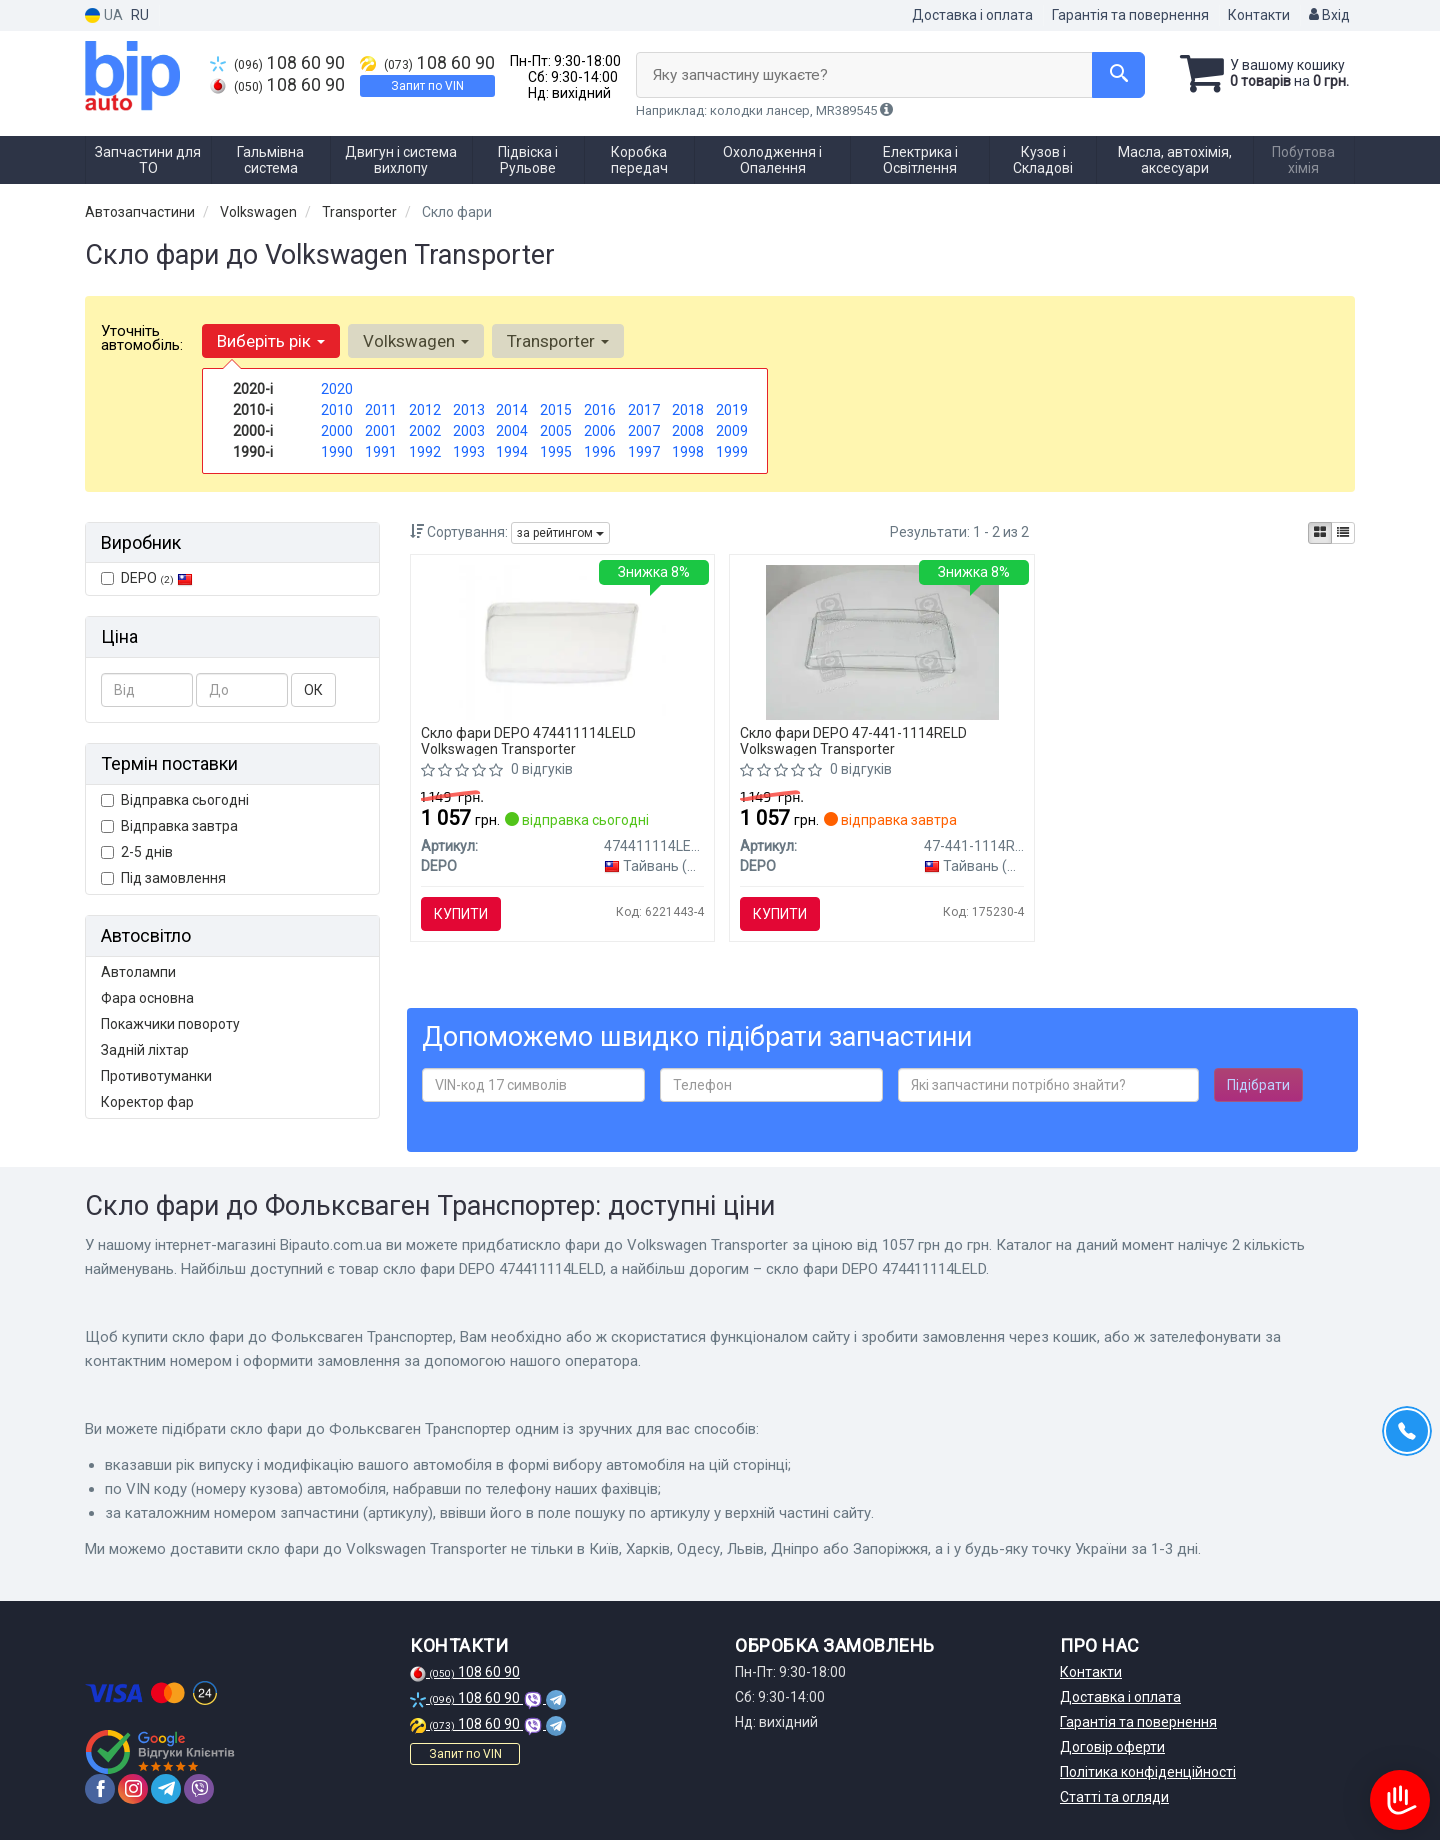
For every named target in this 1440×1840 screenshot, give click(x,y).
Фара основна (147, 998)
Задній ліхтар (145, 1050)
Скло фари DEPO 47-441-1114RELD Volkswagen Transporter (853, 740)
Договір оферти (1112, 1747)
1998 (688, 452)
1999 (732, 452)
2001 (381, 431)
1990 (337, 452)
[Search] (1118, 75)
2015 (556, 410)
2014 (512, 410)
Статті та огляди (1114, 1797)
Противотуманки (156, 1076)
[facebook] (100, 1789)
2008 (688, 431)
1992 (425, 452)
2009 (732, 431)
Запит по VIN (427, 86)
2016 (600, 410)
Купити (461, 914)
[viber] (199, 1789)
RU (140, 15)
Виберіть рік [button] (271, 341)
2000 (337, 431)
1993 (469, 452)
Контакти (1259, 15)
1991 (381, 452)
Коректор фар (147, 1102)
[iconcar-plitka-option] (1320, 533)
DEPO (147, 578)
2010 (337, 410)
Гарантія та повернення (1130, 15)
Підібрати (1258, 1085)
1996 (600, 452)
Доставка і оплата (972, 15)
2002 (425, 431)
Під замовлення (163, 878)
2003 (469, 431)
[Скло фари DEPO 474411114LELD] (562, 641)
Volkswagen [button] (416, 341)
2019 (732, 410)
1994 (512, 452)
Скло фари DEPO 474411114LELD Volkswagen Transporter (528, 740)
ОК (313, 690)
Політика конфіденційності (1148, 1772)
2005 (556, 431)
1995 (556, 452)
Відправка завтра (169, 826)
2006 (600, 431)
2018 (688, 410)
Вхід (1329, 15)
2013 (469, 410)
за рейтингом (560, 533)
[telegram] (166, 1789)
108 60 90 (277, 63)
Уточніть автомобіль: (142, 338)
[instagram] (133, 1789)
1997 (644, 452)
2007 (644, 431)
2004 (512, 431)
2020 (337, 389)
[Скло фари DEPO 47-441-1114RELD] (882, 641)
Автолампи (138, 972)
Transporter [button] (558, 341)
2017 (644, 410)
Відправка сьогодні (175, 800)
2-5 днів (137, 852)
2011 (381, 410)
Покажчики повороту (170, 1024)
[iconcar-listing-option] (1343, 533)
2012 (425, 410)
